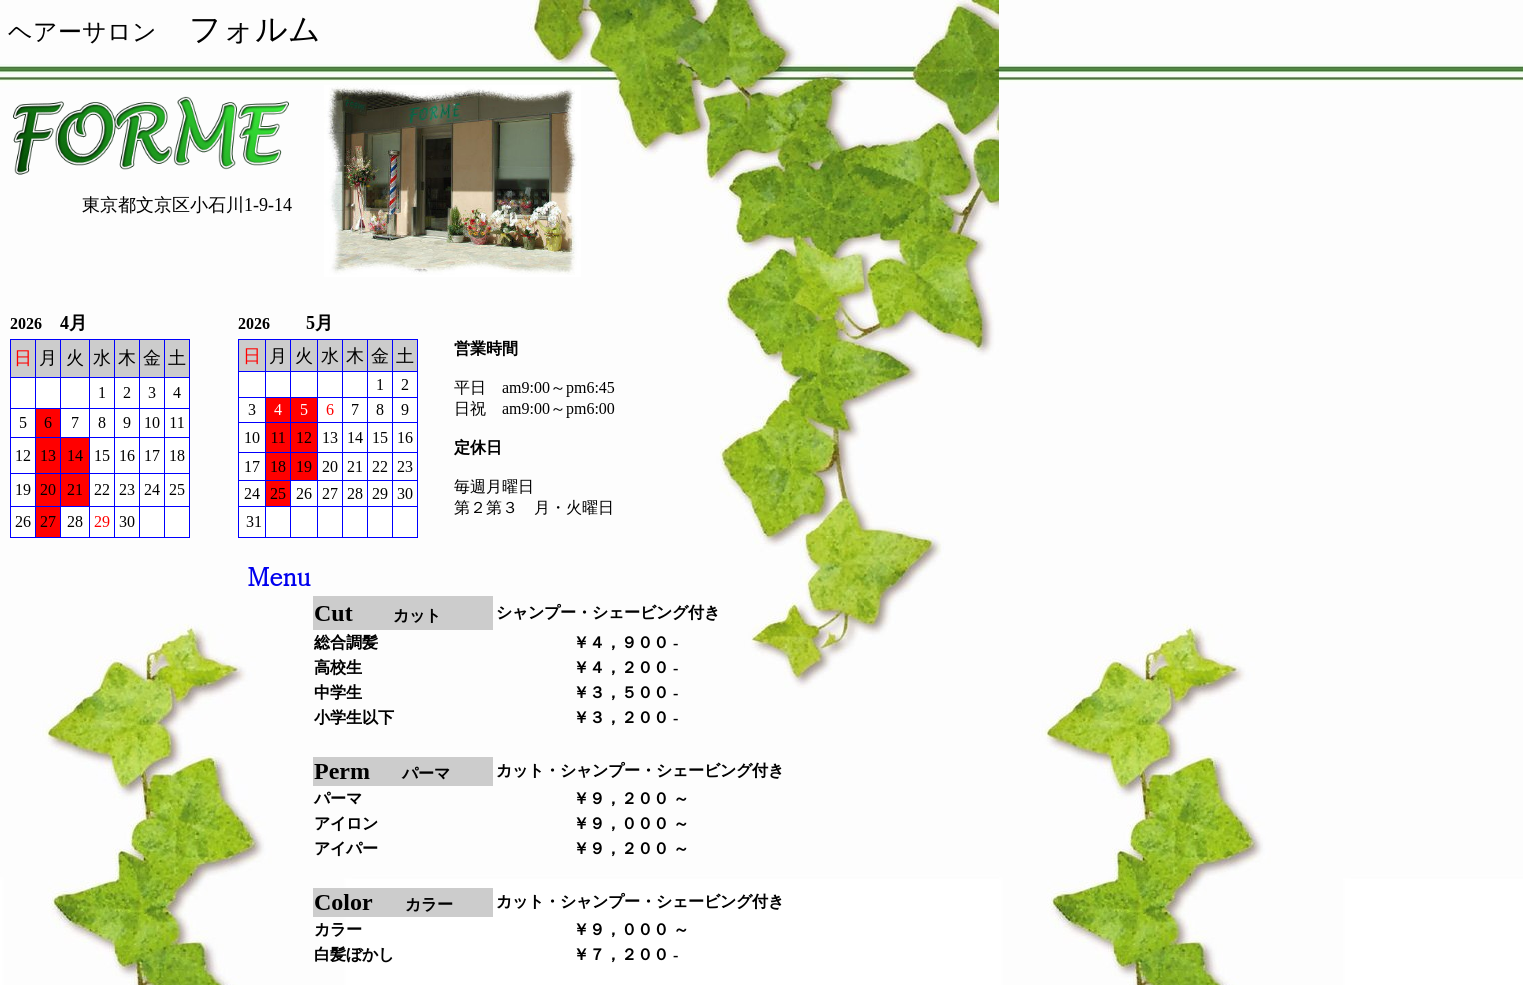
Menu (278, 576)
